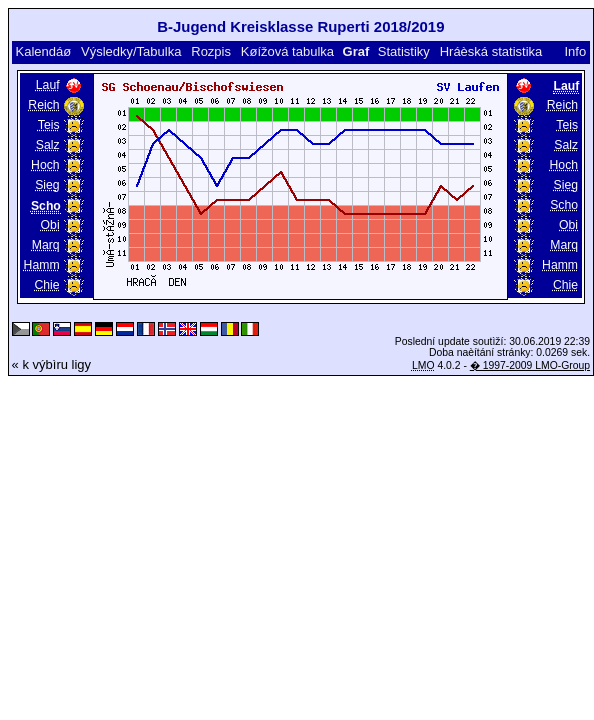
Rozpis (211, 51)
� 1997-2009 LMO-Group (530, 365)
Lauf (48, 85)
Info (576, 51)
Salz (48, 145)
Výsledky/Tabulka (131, 51)
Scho (564, 205)
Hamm (42, 265)
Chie (46, 285)
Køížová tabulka (287, 51)
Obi (50, 225)
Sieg (47, 185)
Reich (43, 105)
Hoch (45, 165)
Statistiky (404, 51)
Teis (49, 125)
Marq (46, 245)
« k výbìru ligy (51, 364)
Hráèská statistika (491, 51)
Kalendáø (43, 51)
